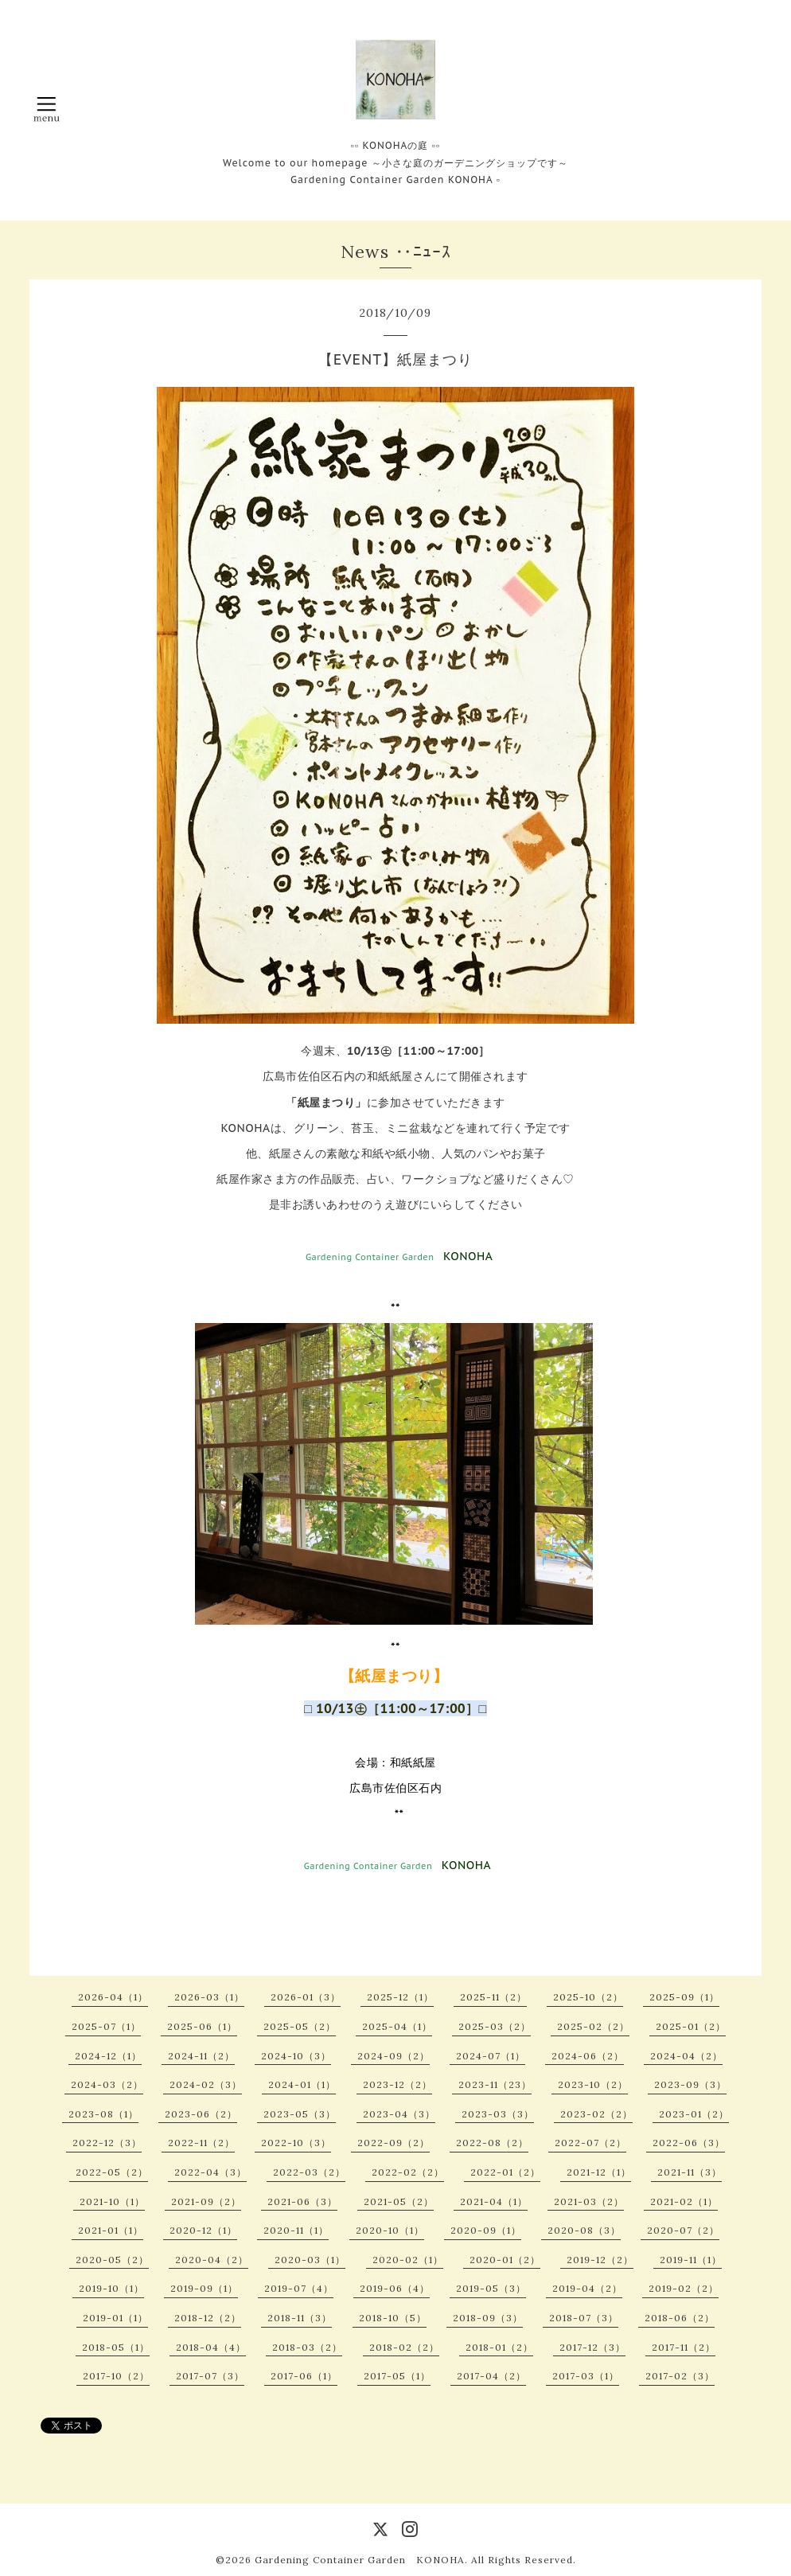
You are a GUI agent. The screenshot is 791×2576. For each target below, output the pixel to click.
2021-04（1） (494, 2201)
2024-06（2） (587, 2056)
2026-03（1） (209, 1997)
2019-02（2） (684, 2288)
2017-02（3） (680, 2376)
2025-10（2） (588, 1997)
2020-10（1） (390, 2230)
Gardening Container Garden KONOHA (360, 2560)
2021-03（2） (589, 2201)
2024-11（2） (201, 2056)
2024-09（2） (393, 2056)
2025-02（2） (593, 2026)
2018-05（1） (116, 2347)
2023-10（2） (593, 2084)
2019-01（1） (115, 2318)
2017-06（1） (304, 2376)
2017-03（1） (585, 2376)
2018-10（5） (393, 2318)
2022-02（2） (408, 2172)
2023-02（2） (596, 2114)
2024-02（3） (206, 2084)
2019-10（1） (111, 2288)
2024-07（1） (490, 2056)
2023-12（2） (397, 2084)
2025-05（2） (299, 2026)
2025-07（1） (106, 2026)
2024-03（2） (107, 2084)
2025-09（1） (684, 1997)
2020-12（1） (203, 2230)
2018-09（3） (488, 2318)
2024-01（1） (302, 2084)
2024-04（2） (686, 2056)
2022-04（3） (210, 2172)
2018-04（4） (211, 2347)
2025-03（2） (494, 2026)
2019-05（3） (491, 2288)
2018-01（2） (499, 2347)
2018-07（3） (583, 2318)
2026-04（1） (113, 1997)
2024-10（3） (296, 2056)
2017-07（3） (210, 2376)
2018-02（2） (404, 2347)
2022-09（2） (393, 2143)
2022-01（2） (505, 2172)
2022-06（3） (689, 2143)
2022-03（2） (309, 2172)
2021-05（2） (399, 2201)
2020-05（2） (112, 2260)
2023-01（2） (694, 2114)
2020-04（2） (211, 2260)
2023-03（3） (498, 2114)
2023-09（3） (690, 2084)
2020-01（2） (505, 2260)
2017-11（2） (683, 2347)
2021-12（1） (599, 2172)
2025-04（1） (397, 2026)
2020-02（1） (407, 2260)
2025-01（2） (691, 2026)
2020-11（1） (296, 2230)
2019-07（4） (298, 2288)
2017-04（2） (491, 2376)
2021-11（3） (689, 2172)
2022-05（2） (112, 2172)
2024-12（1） (108, 2056)
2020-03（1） (310, 2260)
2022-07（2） (590, 2143)
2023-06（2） (201, 2114)
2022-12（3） (107, 2143)
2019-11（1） (691, 2260)
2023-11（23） (495, 2084)
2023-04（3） (399, 2114)
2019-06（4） (395, 2288)
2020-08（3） (584, 2230)
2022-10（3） (296, 2143)
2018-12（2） (207, 2318)
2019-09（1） (204, 2288)
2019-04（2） (587, 2288)
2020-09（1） (485, 2230)
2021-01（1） (110, 2230)
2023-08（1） (103, 2114)
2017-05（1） (397, 2376)
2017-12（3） (592, 2347)
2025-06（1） (202, 2026)
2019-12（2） (600, 2260)
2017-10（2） (116, 2376)
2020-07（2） (683, 2230)
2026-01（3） (306, 1997)
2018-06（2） (680, 2318)
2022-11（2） (201, 2143)
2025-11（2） (493, 1997)
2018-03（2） (307, 2347)
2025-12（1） (400, 1997)
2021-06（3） (302, 2201)
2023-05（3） (299, 2114)
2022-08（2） (492, 2143)
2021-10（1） (112, 2201)
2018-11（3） (299, 2318)
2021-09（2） (206, 2201)
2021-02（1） (684, 2201)
